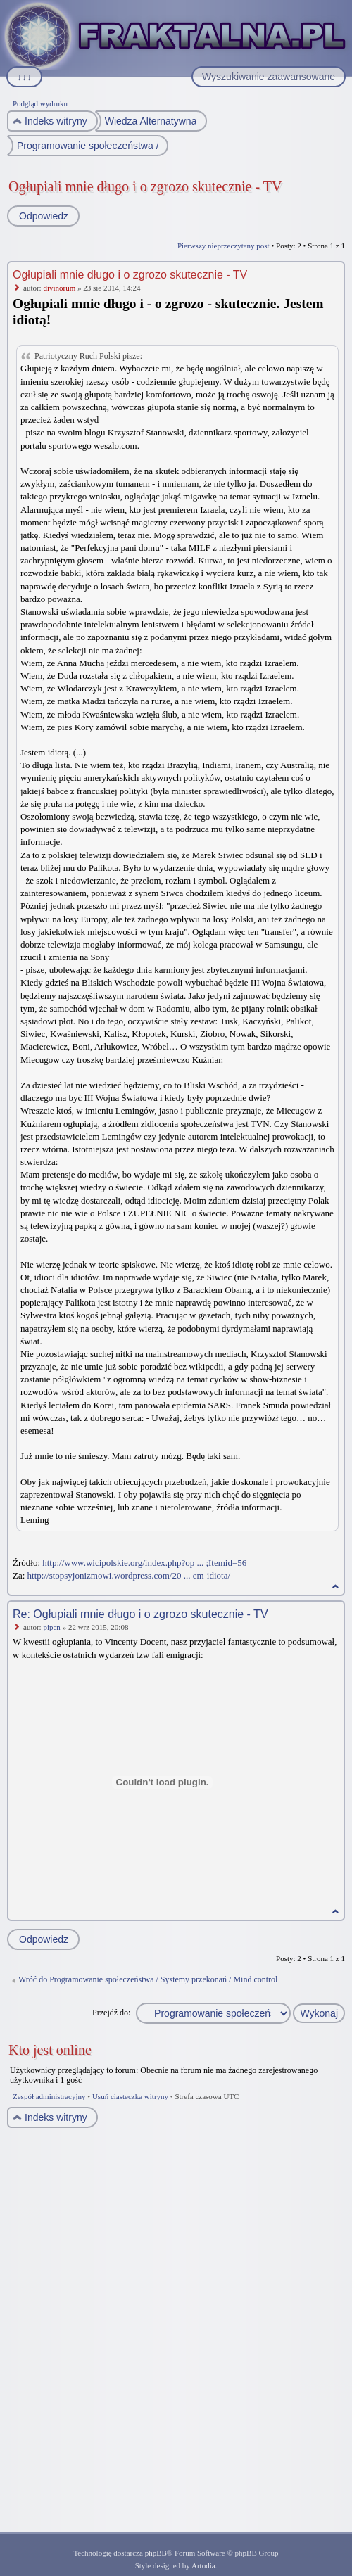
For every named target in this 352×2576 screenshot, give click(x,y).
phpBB (156, 2553)
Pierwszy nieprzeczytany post (223, 245)
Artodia (203, 2565)
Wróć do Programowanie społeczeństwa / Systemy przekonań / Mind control (147, 1979)
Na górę (335, 1586)
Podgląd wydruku (40, 103)
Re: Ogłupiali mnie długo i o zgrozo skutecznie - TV (140, 1614)
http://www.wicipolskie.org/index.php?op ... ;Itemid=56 (144, 1562)
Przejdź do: (111, 2012)
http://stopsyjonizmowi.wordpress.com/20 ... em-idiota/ (129, 1575)
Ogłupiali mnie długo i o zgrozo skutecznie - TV (145, 186)
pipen (51, 1627)
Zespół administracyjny (49, 2096)
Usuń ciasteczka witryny (130, 2096)
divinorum (59, 287)
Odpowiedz (43, 216)
